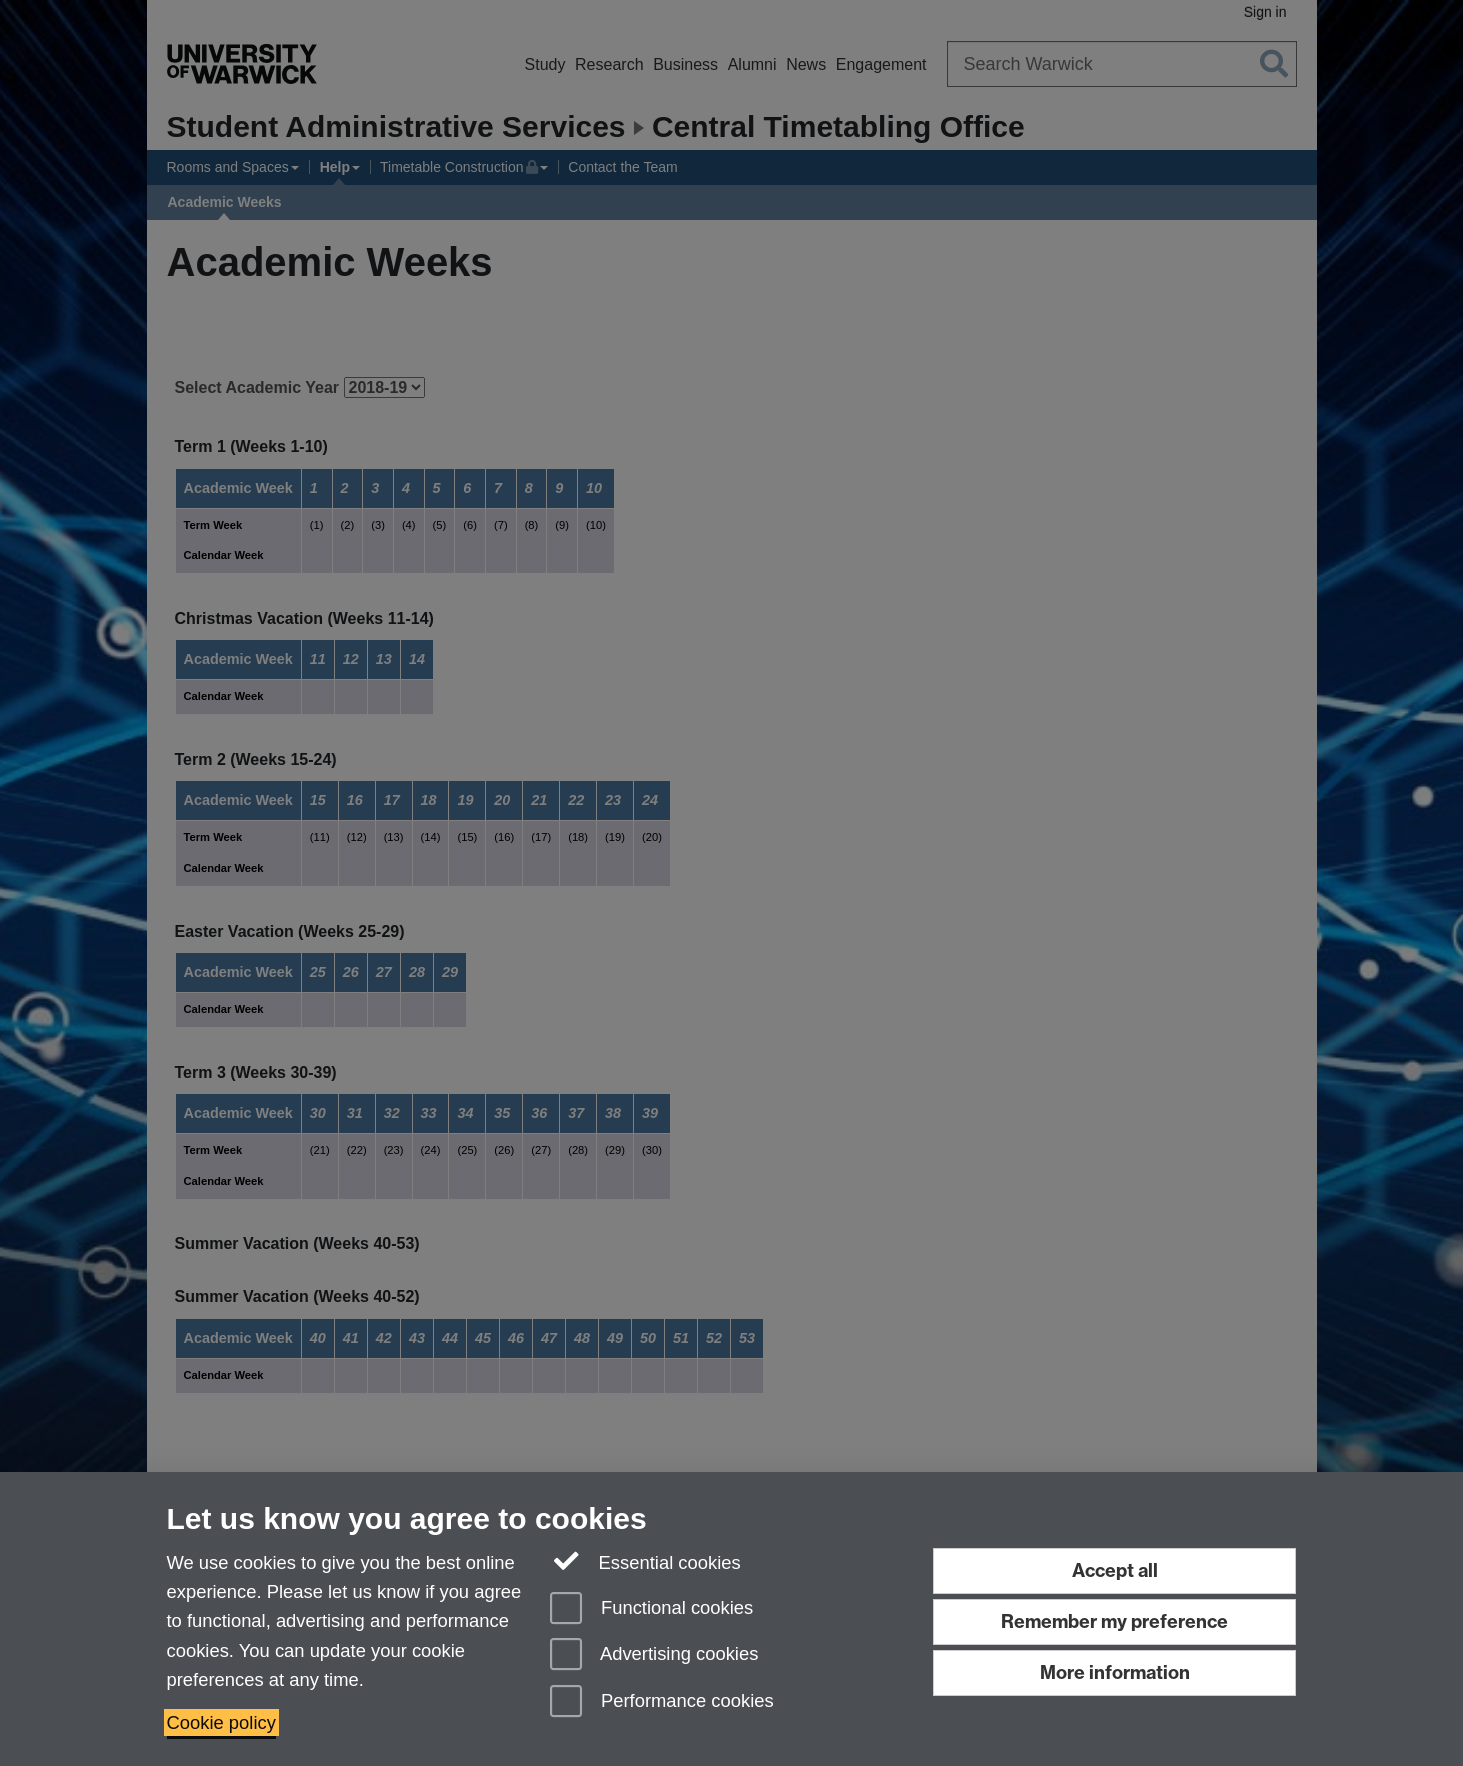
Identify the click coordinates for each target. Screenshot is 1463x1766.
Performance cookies (662, 1702)
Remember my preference (1114, 1621)
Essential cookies (645, 1560)
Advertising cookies (654, 1655)
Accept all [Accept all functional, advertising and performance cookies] (1115, 1570)
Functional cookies (651, 1609)
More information (1115, 1672)
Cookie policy (221, 1722)
